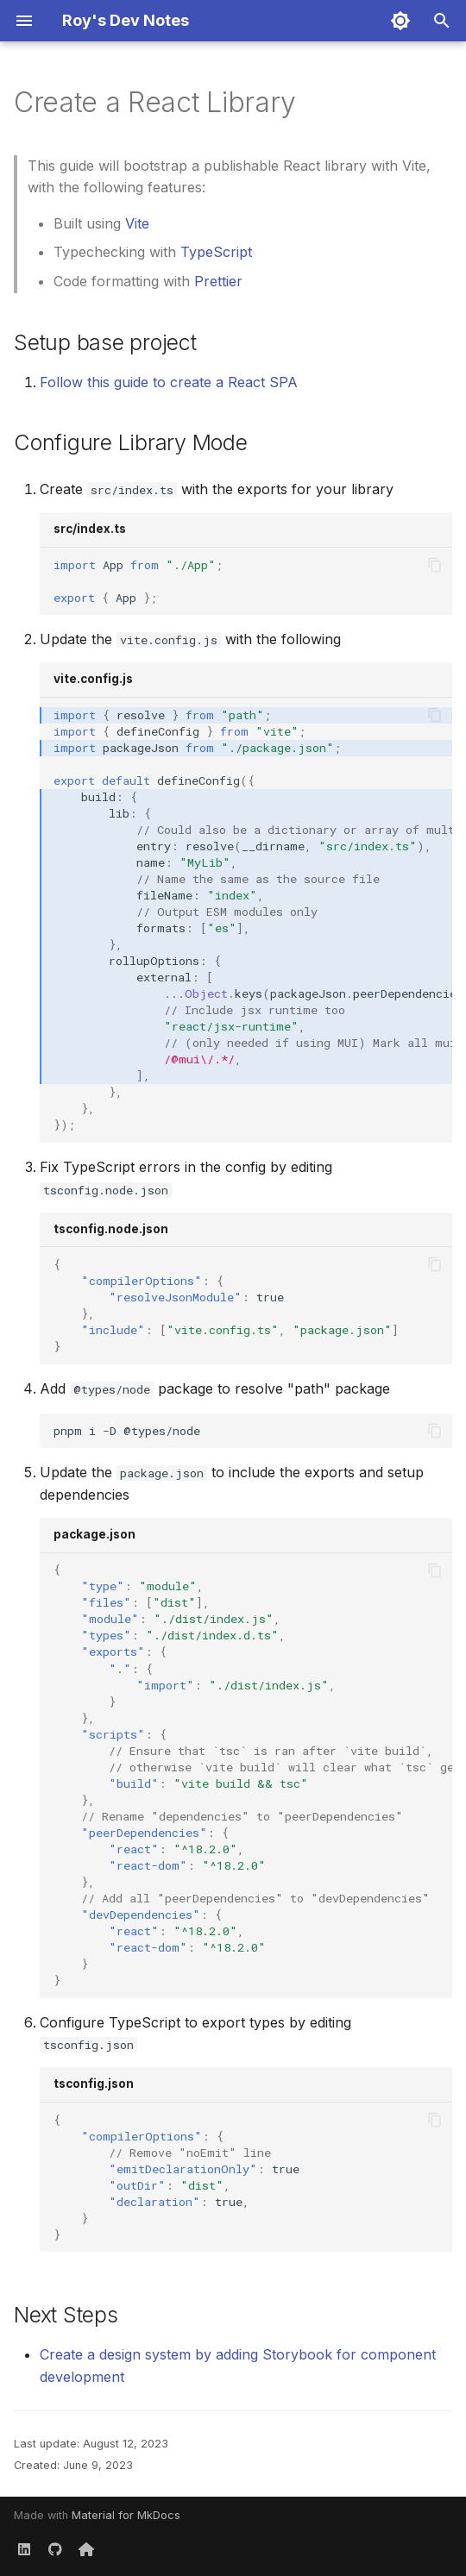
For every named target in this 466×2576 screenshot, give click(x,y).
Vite (137, 223)
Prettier (218, 281)
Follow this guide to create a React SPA (169, 382)
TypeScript (216, 251)
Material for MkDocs (126, 2515)
